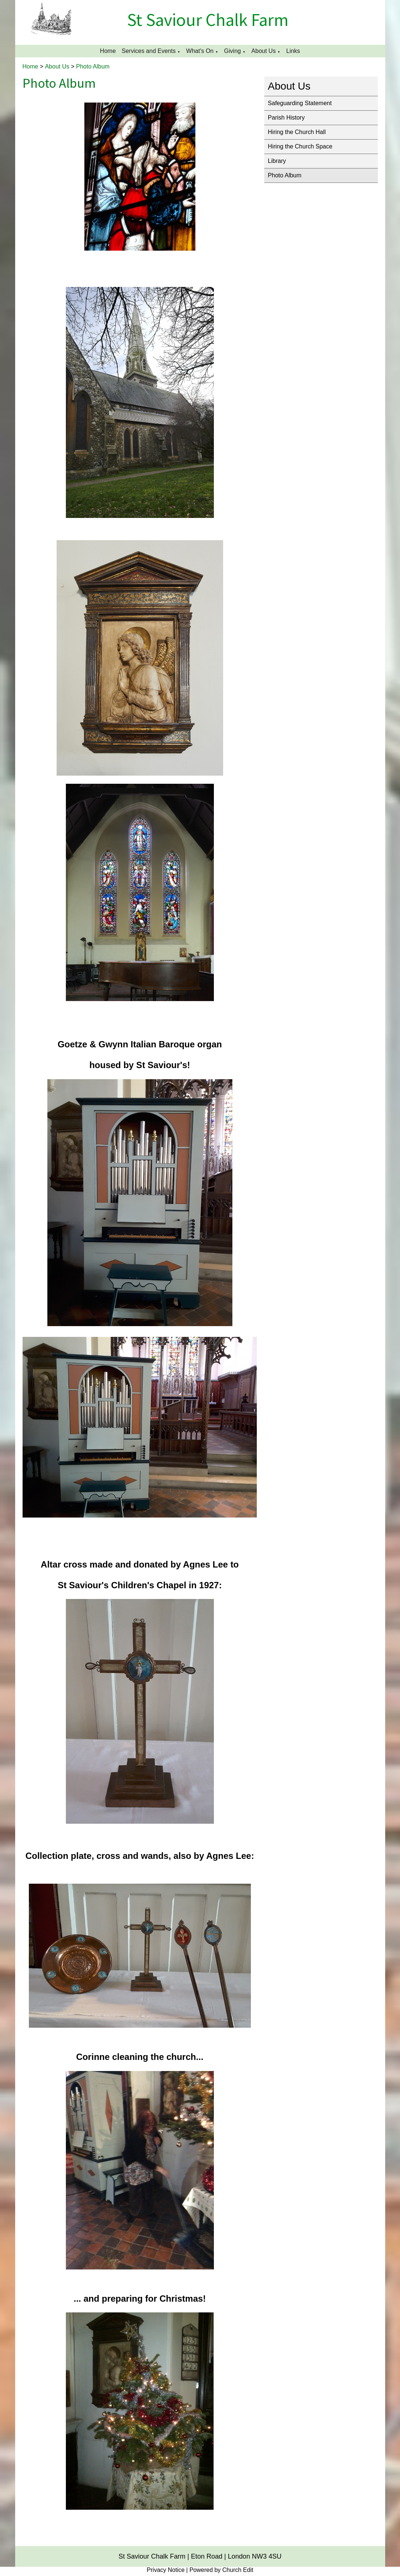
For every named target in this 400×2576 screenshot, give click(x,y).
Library (277, 161)
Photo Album (93, 66)
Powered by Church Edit (221, 2570)
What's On (200, 51)
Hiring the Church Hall (297, 132)
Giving (232, 51)
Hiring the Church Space (300, 146)
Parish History (286, 117)
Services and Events (149, 51)
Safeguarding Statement (300, 103)
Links (293, 51)
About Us (263, 51)
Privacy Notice (166, 2570)
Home (108, 51)
